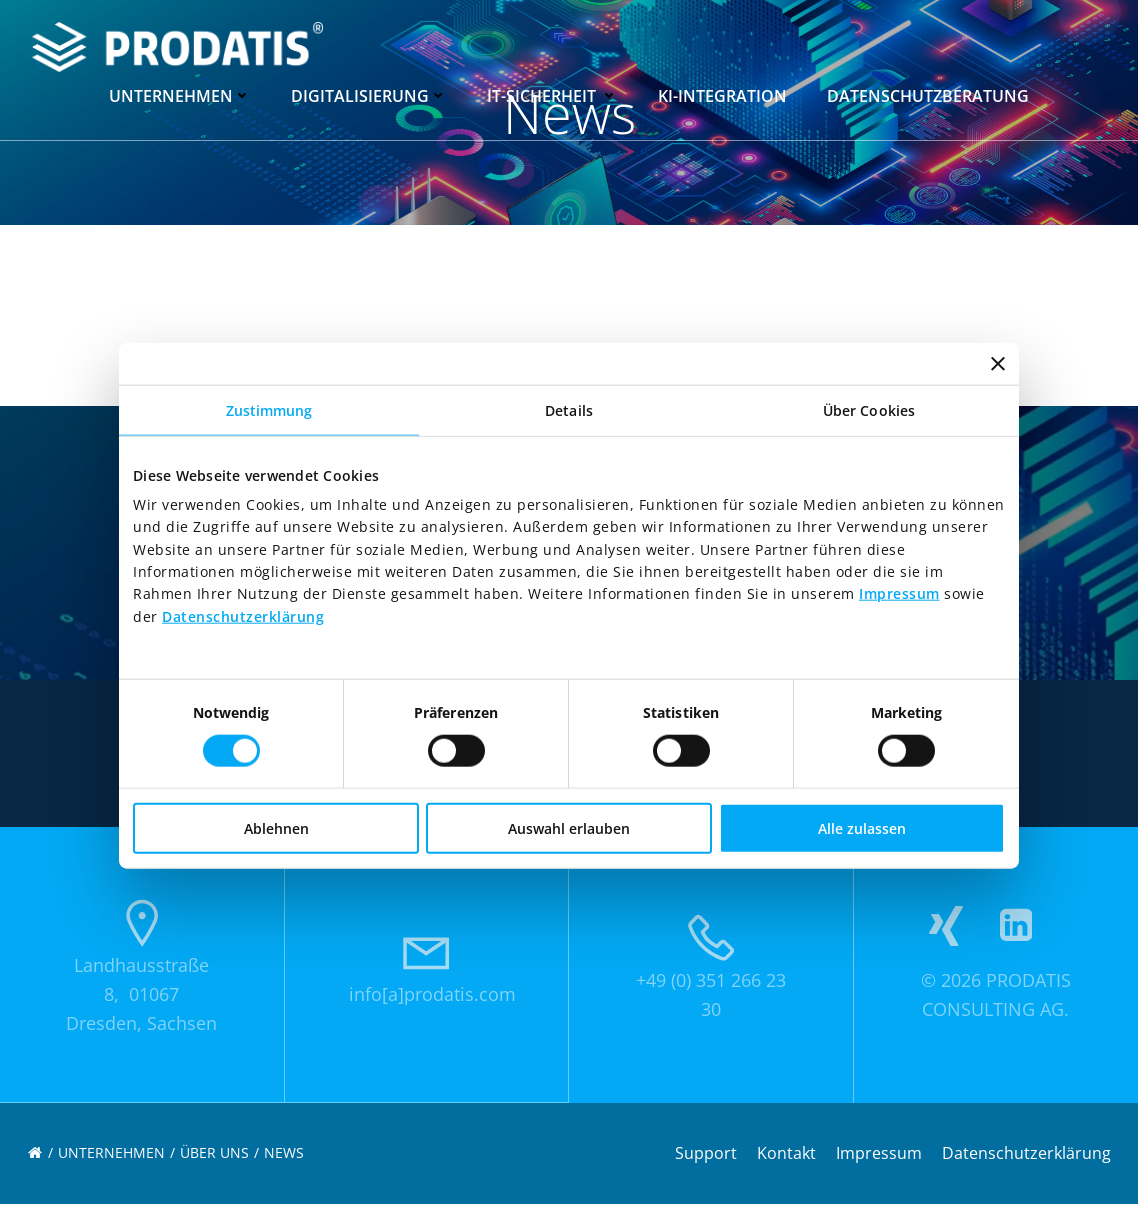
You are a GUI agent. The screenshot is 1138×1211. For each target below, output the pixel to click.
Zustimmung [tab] (269, 409)
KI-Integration (722, 92)
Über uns (217, 1158)
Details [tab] (569, 409)
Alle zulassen (862, 828)
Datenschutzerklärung (243, 616)
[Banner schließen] (998, 363)
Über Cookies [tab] (869, 409)
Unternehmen (180, 92)
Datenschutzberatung (928, 92)
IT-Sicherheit (552, 92)
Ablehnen (276, 828)
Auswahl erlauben (569, 828)
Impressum (899, 593)
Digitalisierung (369, 92)
